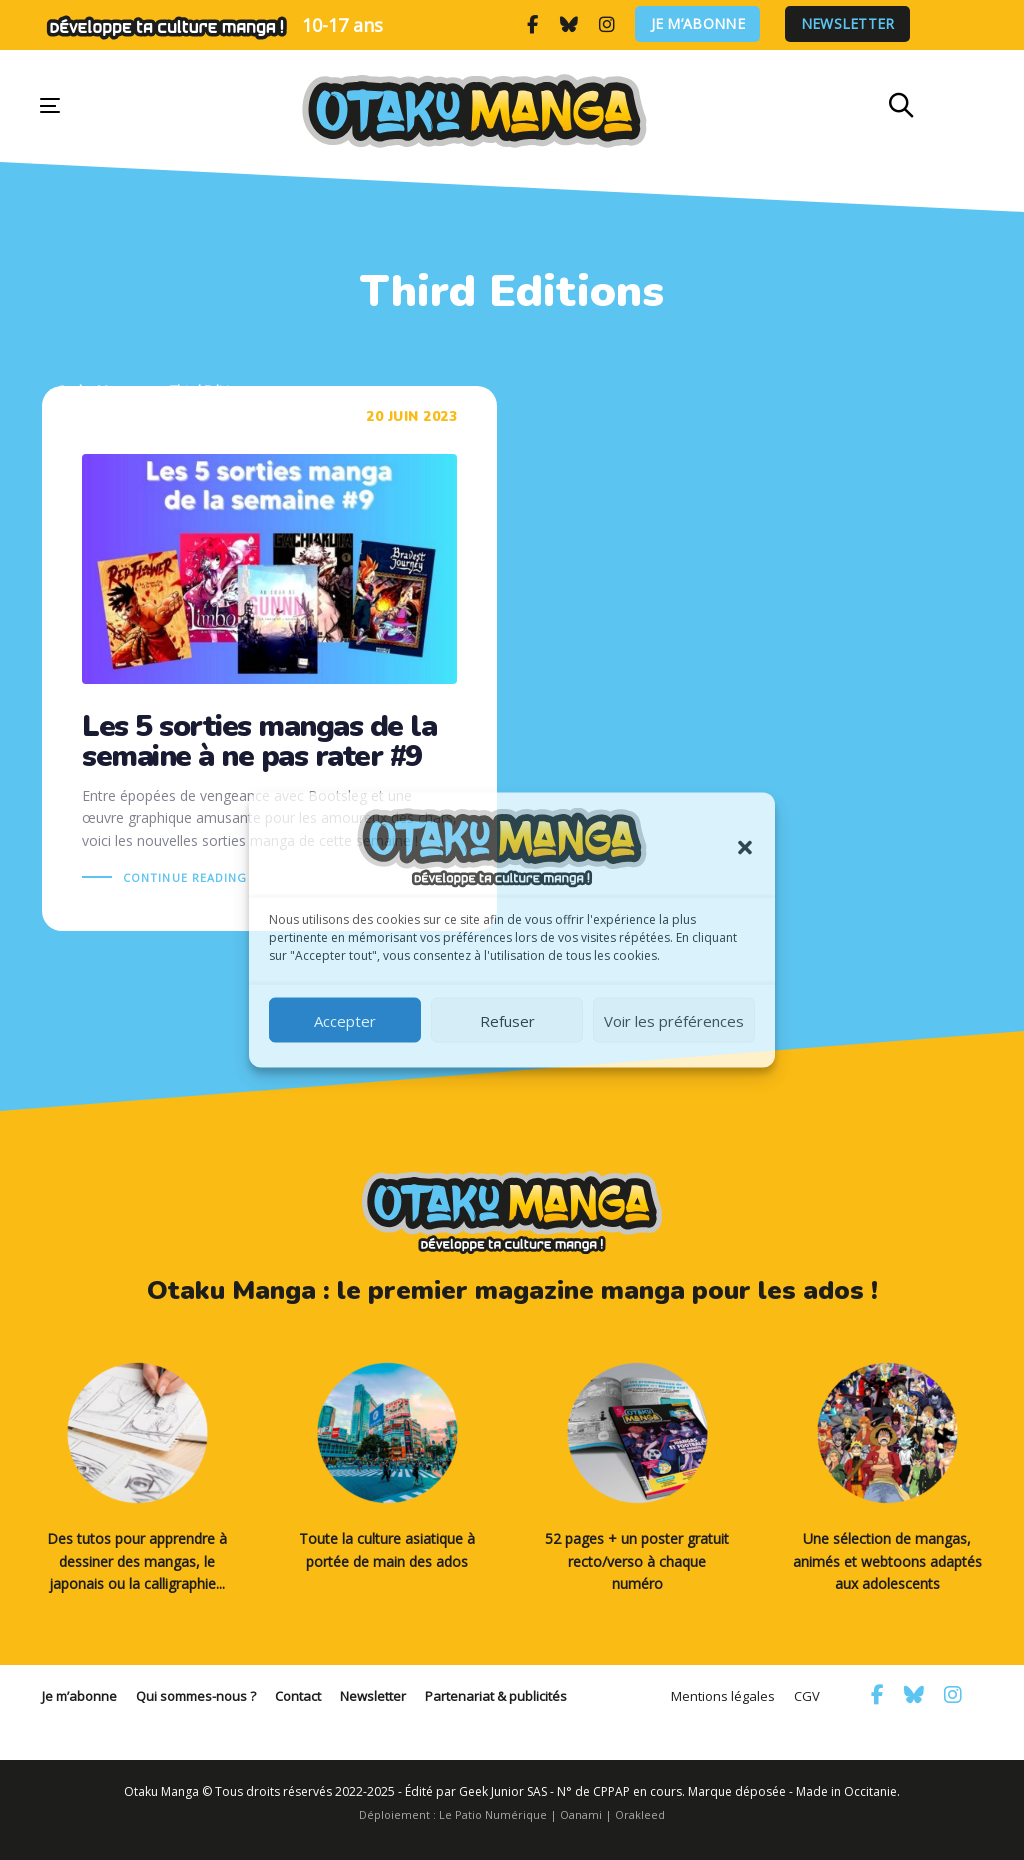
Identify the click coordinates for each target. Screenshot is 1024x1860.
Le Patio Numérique (493, 1814)
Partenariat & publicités (496, 1696)
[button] (745, 848)
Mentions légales (723, 1696)
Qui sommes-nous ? (196, 1696)
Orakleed (640, 1814)
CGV (807, 1696)
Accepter (345, 1020)
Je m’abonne (698, 24)
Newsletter (848, 24)
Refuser (507, 1020)
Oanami (581, 1814)
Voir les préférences (674, 1020)
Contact (298, 1696)
